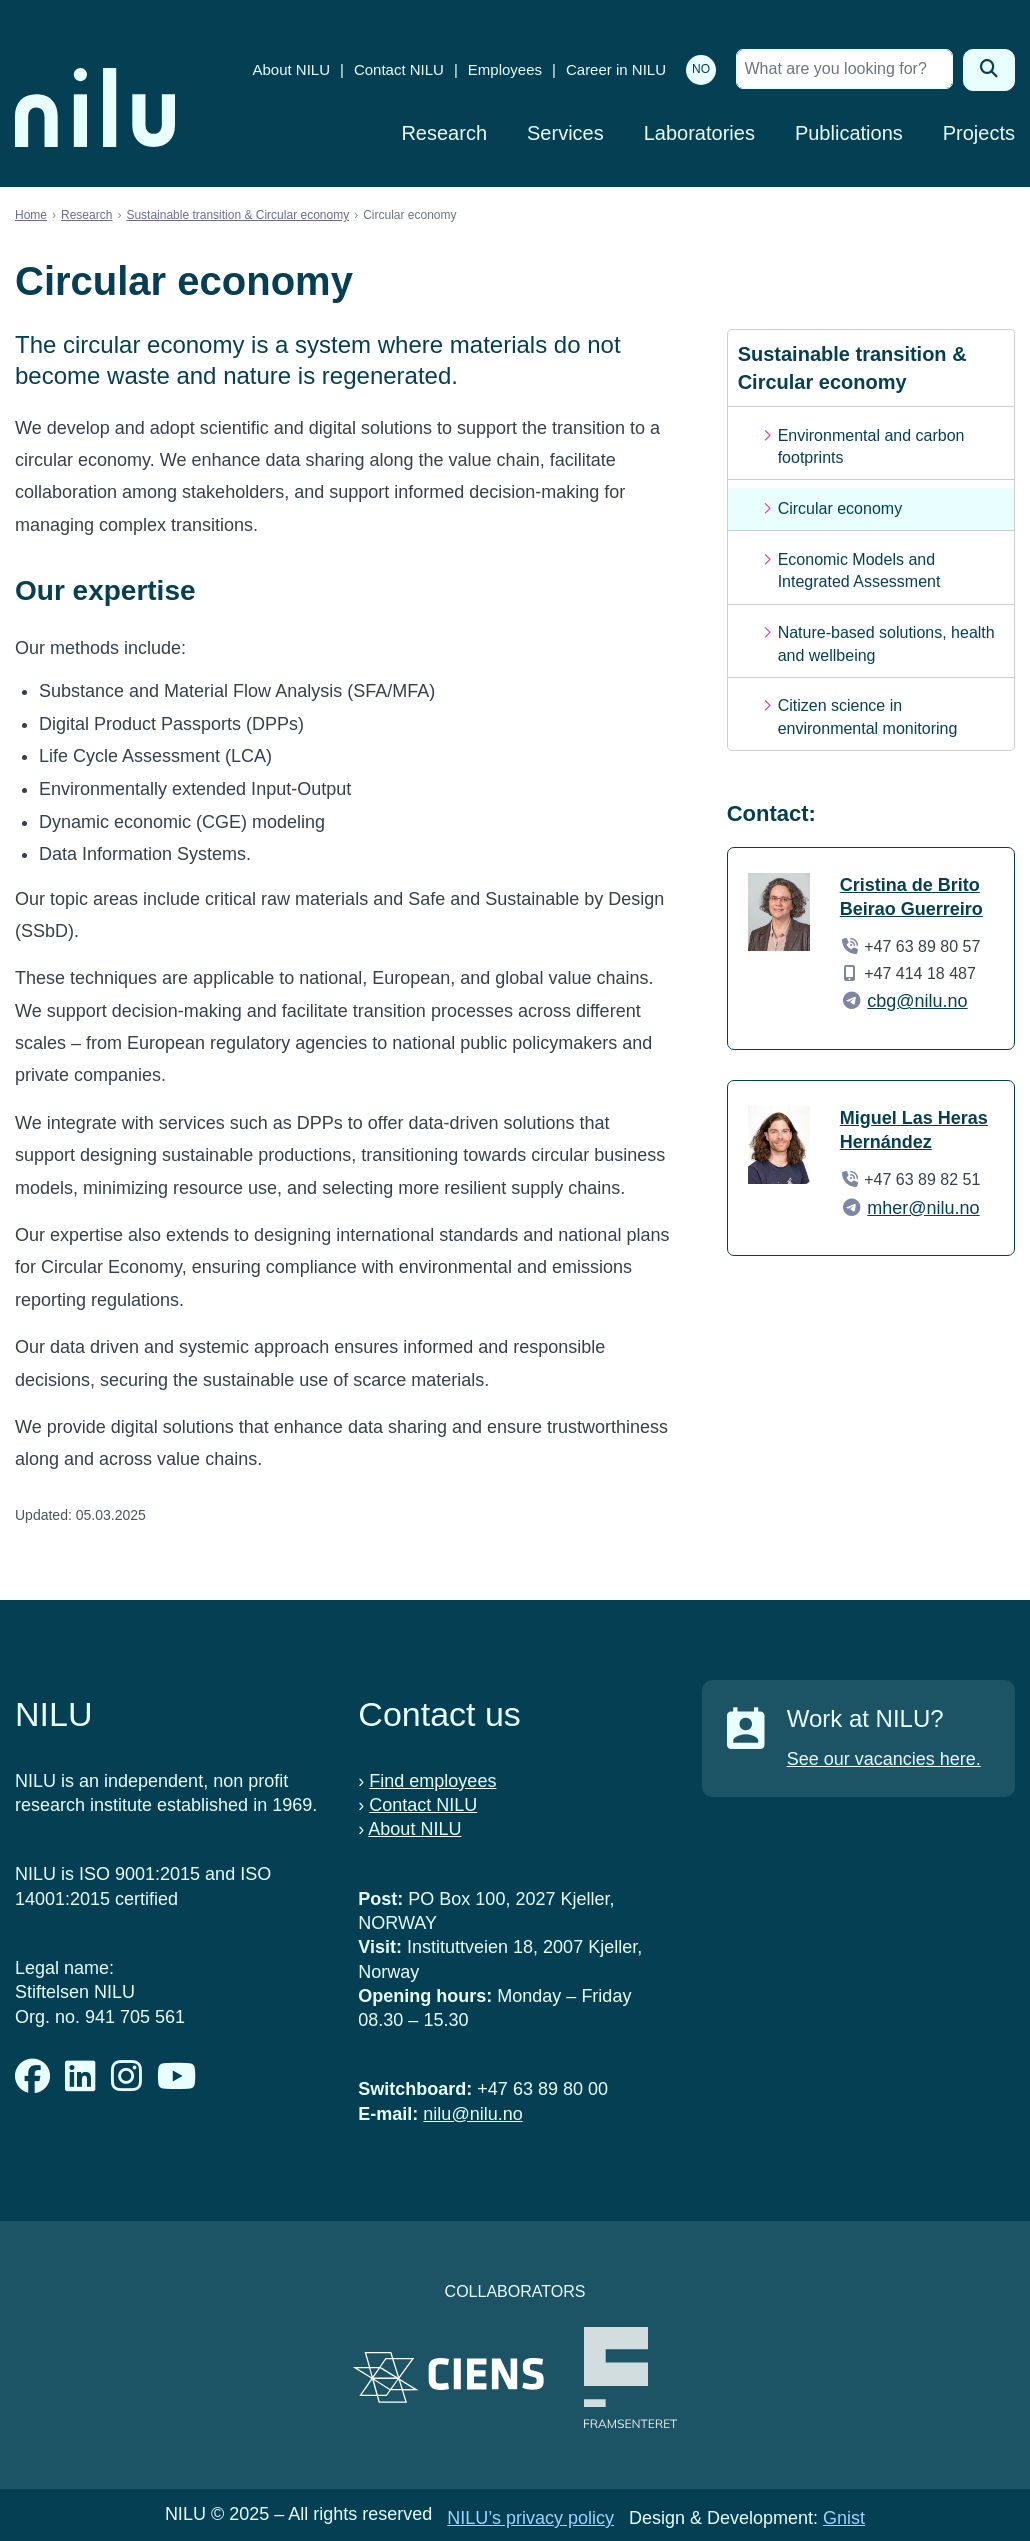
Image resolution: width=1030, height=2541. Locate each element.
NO (701, 69)
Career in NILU (616, 69)
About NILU (291, 69)
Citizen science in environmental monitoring (868, 716)
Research (444, 133)
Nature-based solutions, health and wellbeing (886, 643)
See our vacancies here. (884, 1759)
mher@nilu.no (923, 1208)
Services (565, 133)
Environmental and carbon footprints (871, 446)
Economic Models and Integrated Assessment (859, 570)
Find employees (432, 1781)
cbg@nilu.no (917, 1001)
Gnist (844, 2518)
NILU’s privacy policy (530, 2518)
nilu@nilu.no (472, 2114)
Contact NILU (399, 69)
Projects (979, 133)
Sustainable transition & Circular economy (237, 215)
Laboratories (699, 133)
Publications (849, 133)
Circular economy (840, 508)
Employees (505, 69)
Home (31, 215)
